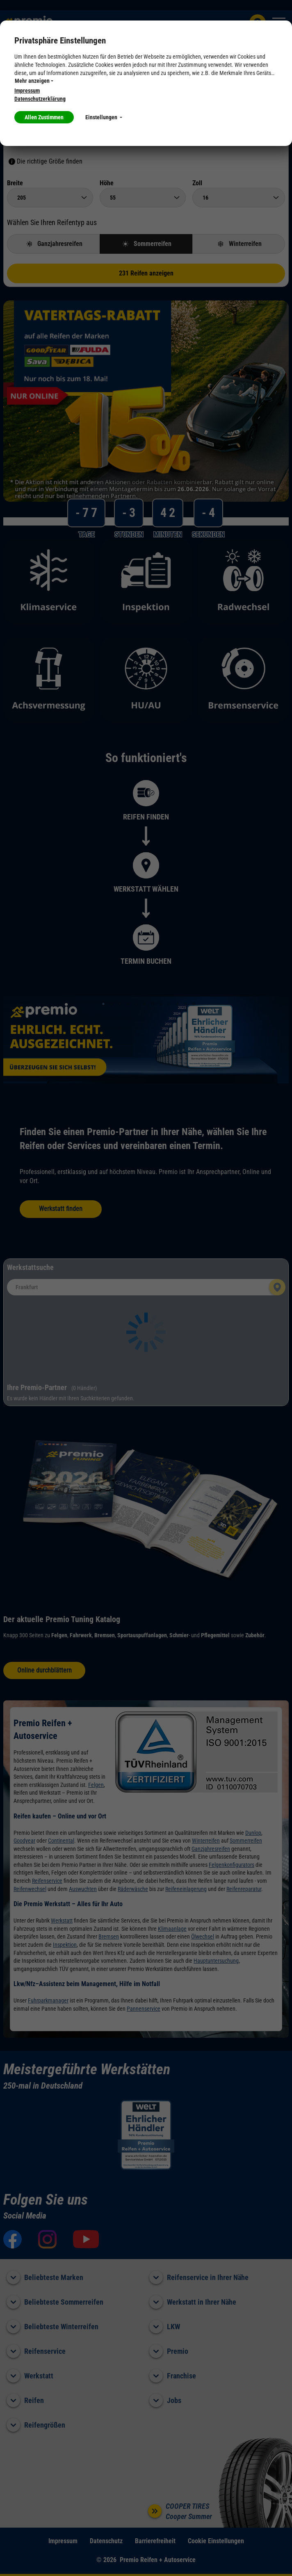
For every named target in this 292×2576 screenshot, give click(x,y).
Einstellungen (103, 117)
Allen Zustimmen (44, 117)
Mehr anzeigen (34, 80)
